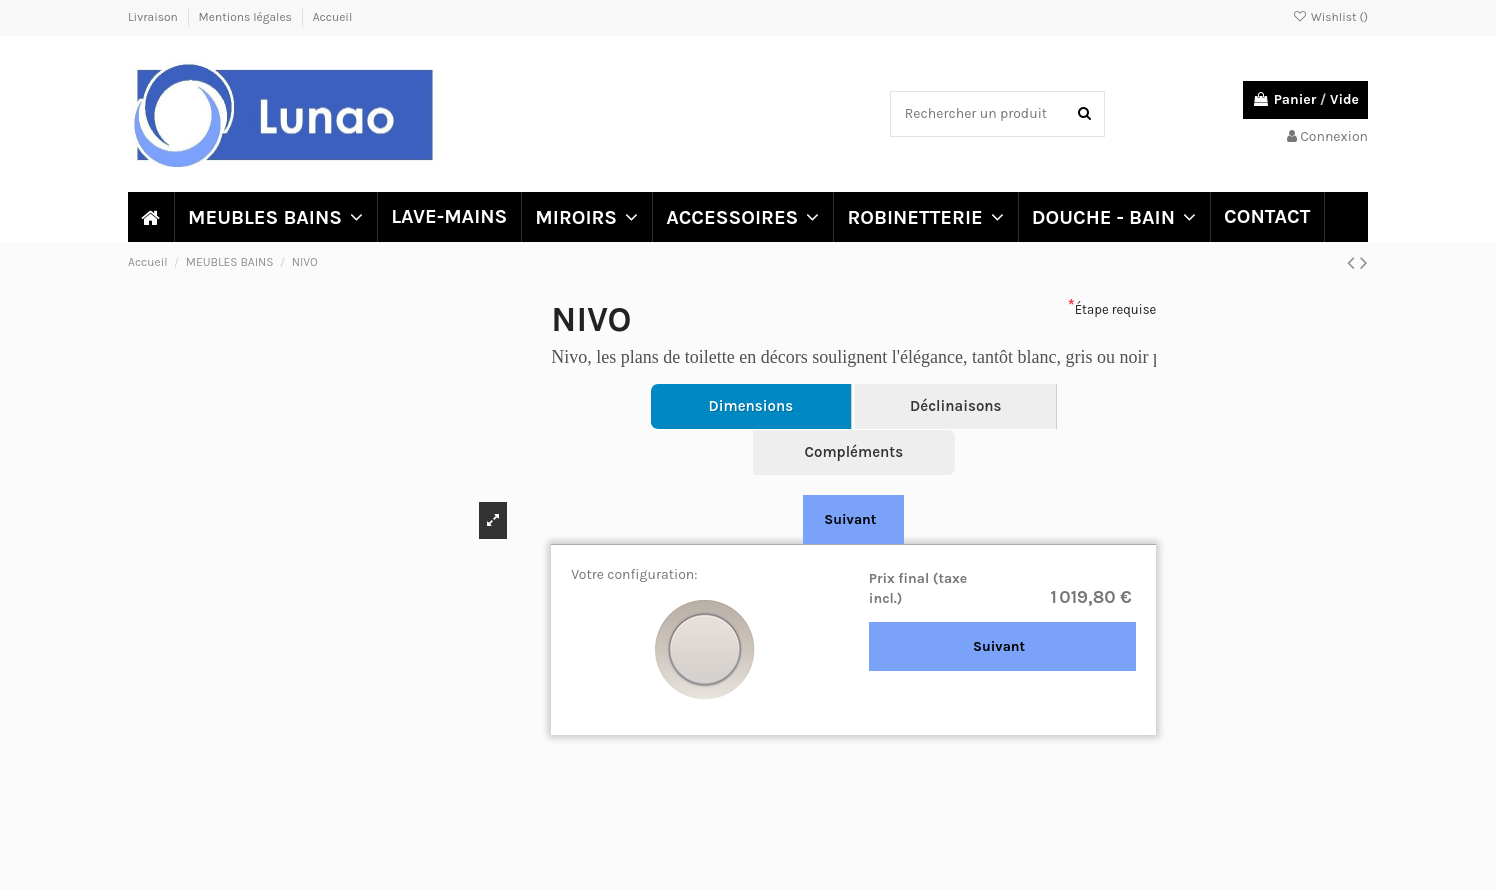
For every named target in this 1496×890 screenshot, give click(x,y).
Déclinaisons (955, 406)
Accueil (333, 17)
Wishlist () (1330, 17)
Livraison (154, 17)
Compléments (854, 452)
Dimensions (751, 406)
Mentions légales (247, 17)
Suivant (850, 519)
